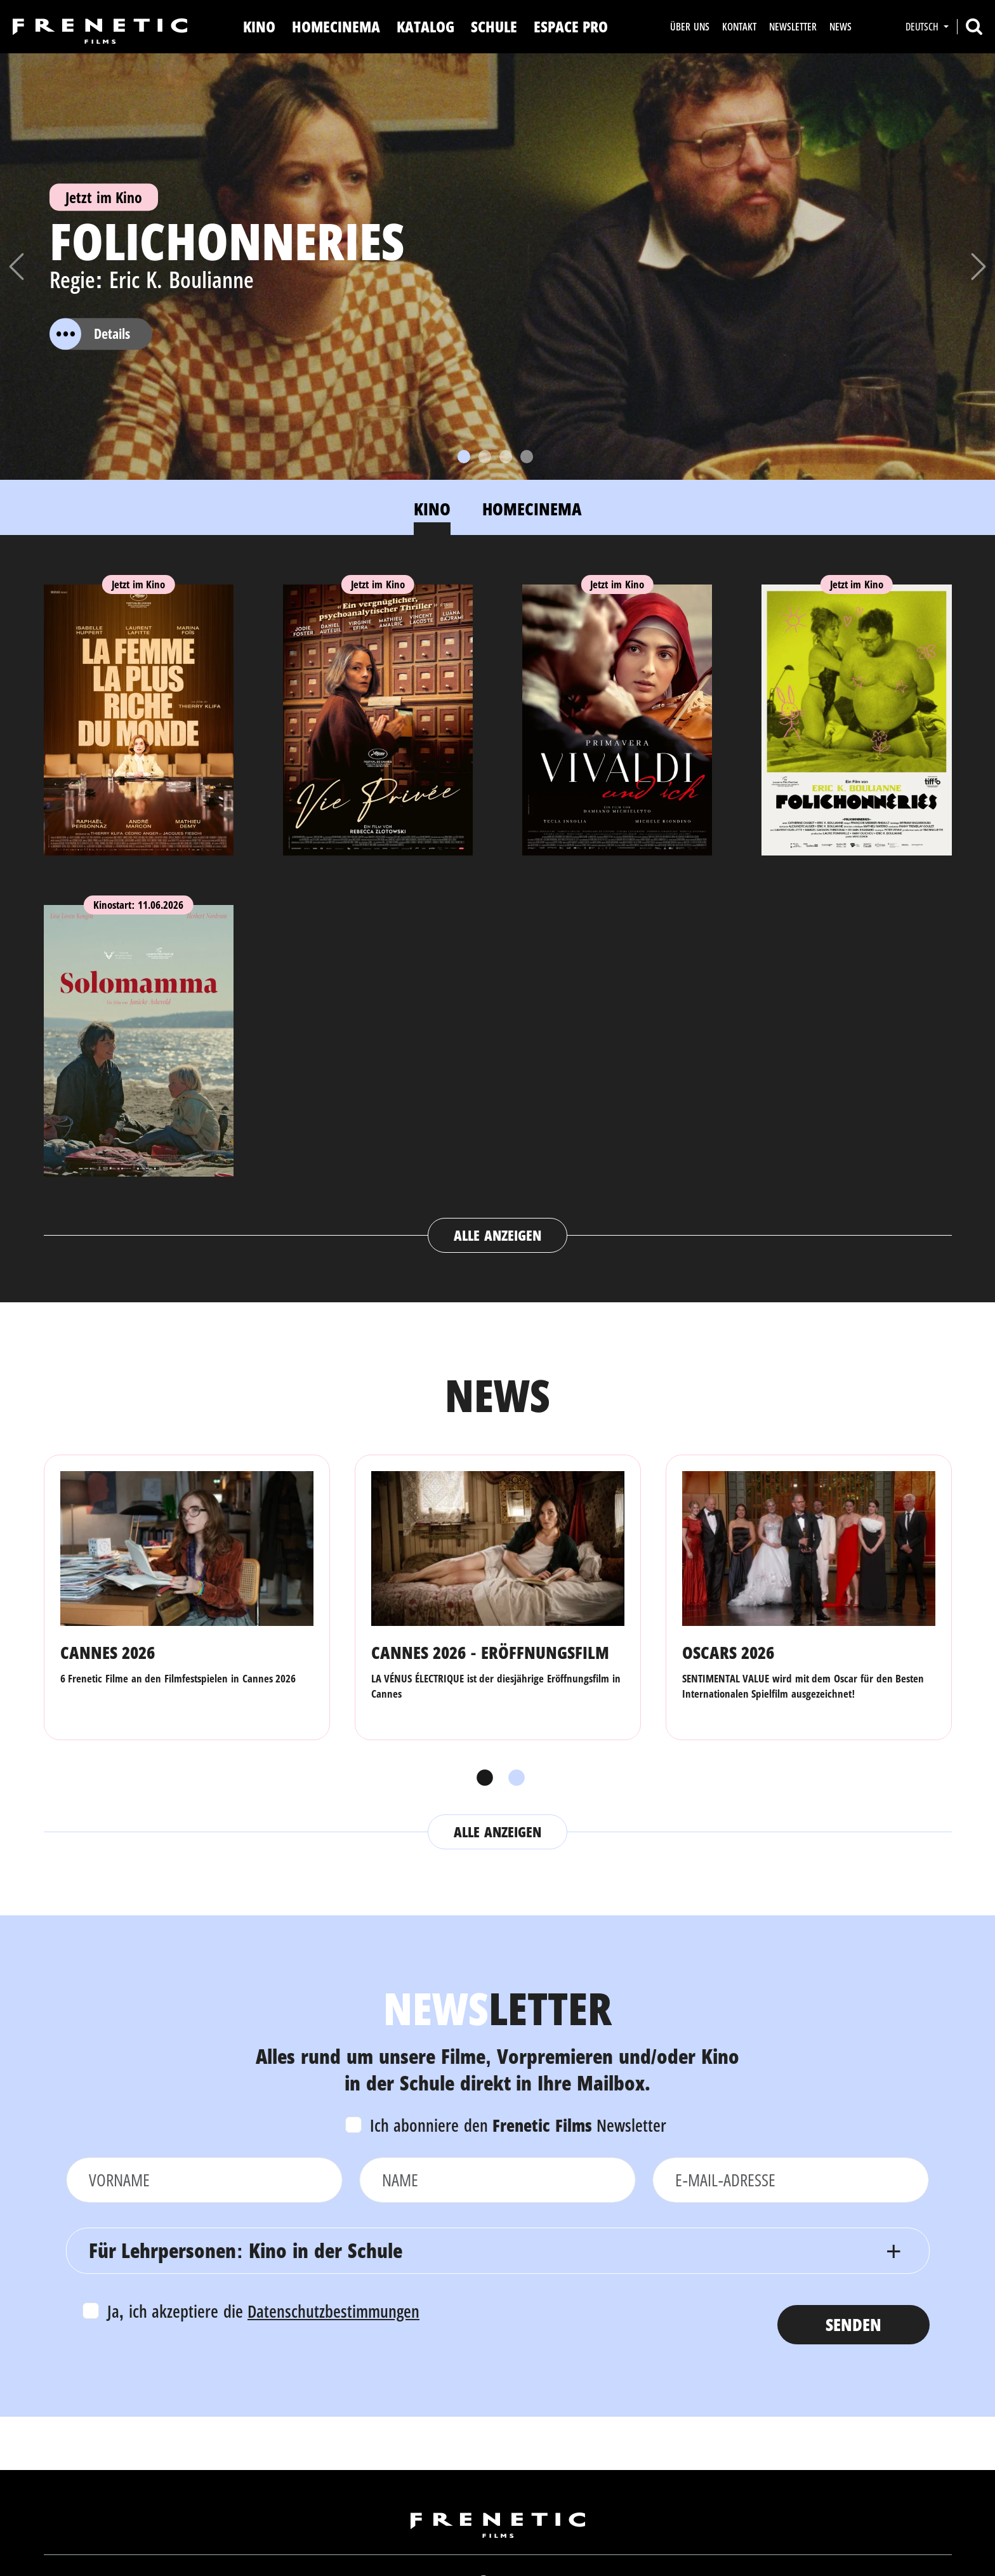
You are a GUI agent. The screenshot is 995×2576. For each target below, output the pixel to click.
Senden (853, 2324)
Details (89, 334)
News (840, 27)
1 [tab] (481, 1778)
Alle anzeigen (497, 1235)
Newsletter (793, 27)
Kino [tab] (432, 508)
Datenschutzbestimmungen (333, 2311)
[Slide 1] (464, 456)
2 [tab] (513, 1778)
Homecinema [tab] (532, 508)
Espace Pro (571, 26)
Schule (494, 26)
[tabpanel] (498, 906)
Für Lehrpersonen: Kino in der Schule (245, 2250)
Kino (259, 26)
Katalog (425, 26)
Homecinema (336, 26)
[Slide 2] (484, 456)
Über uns (689, 27)
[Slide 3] (505, 456)
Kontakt (739, 27)
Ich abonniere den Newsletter (518, 2125)
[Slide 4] (526, 456)
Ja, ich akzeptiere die (263, 2311)
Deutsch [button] (923, 27)
